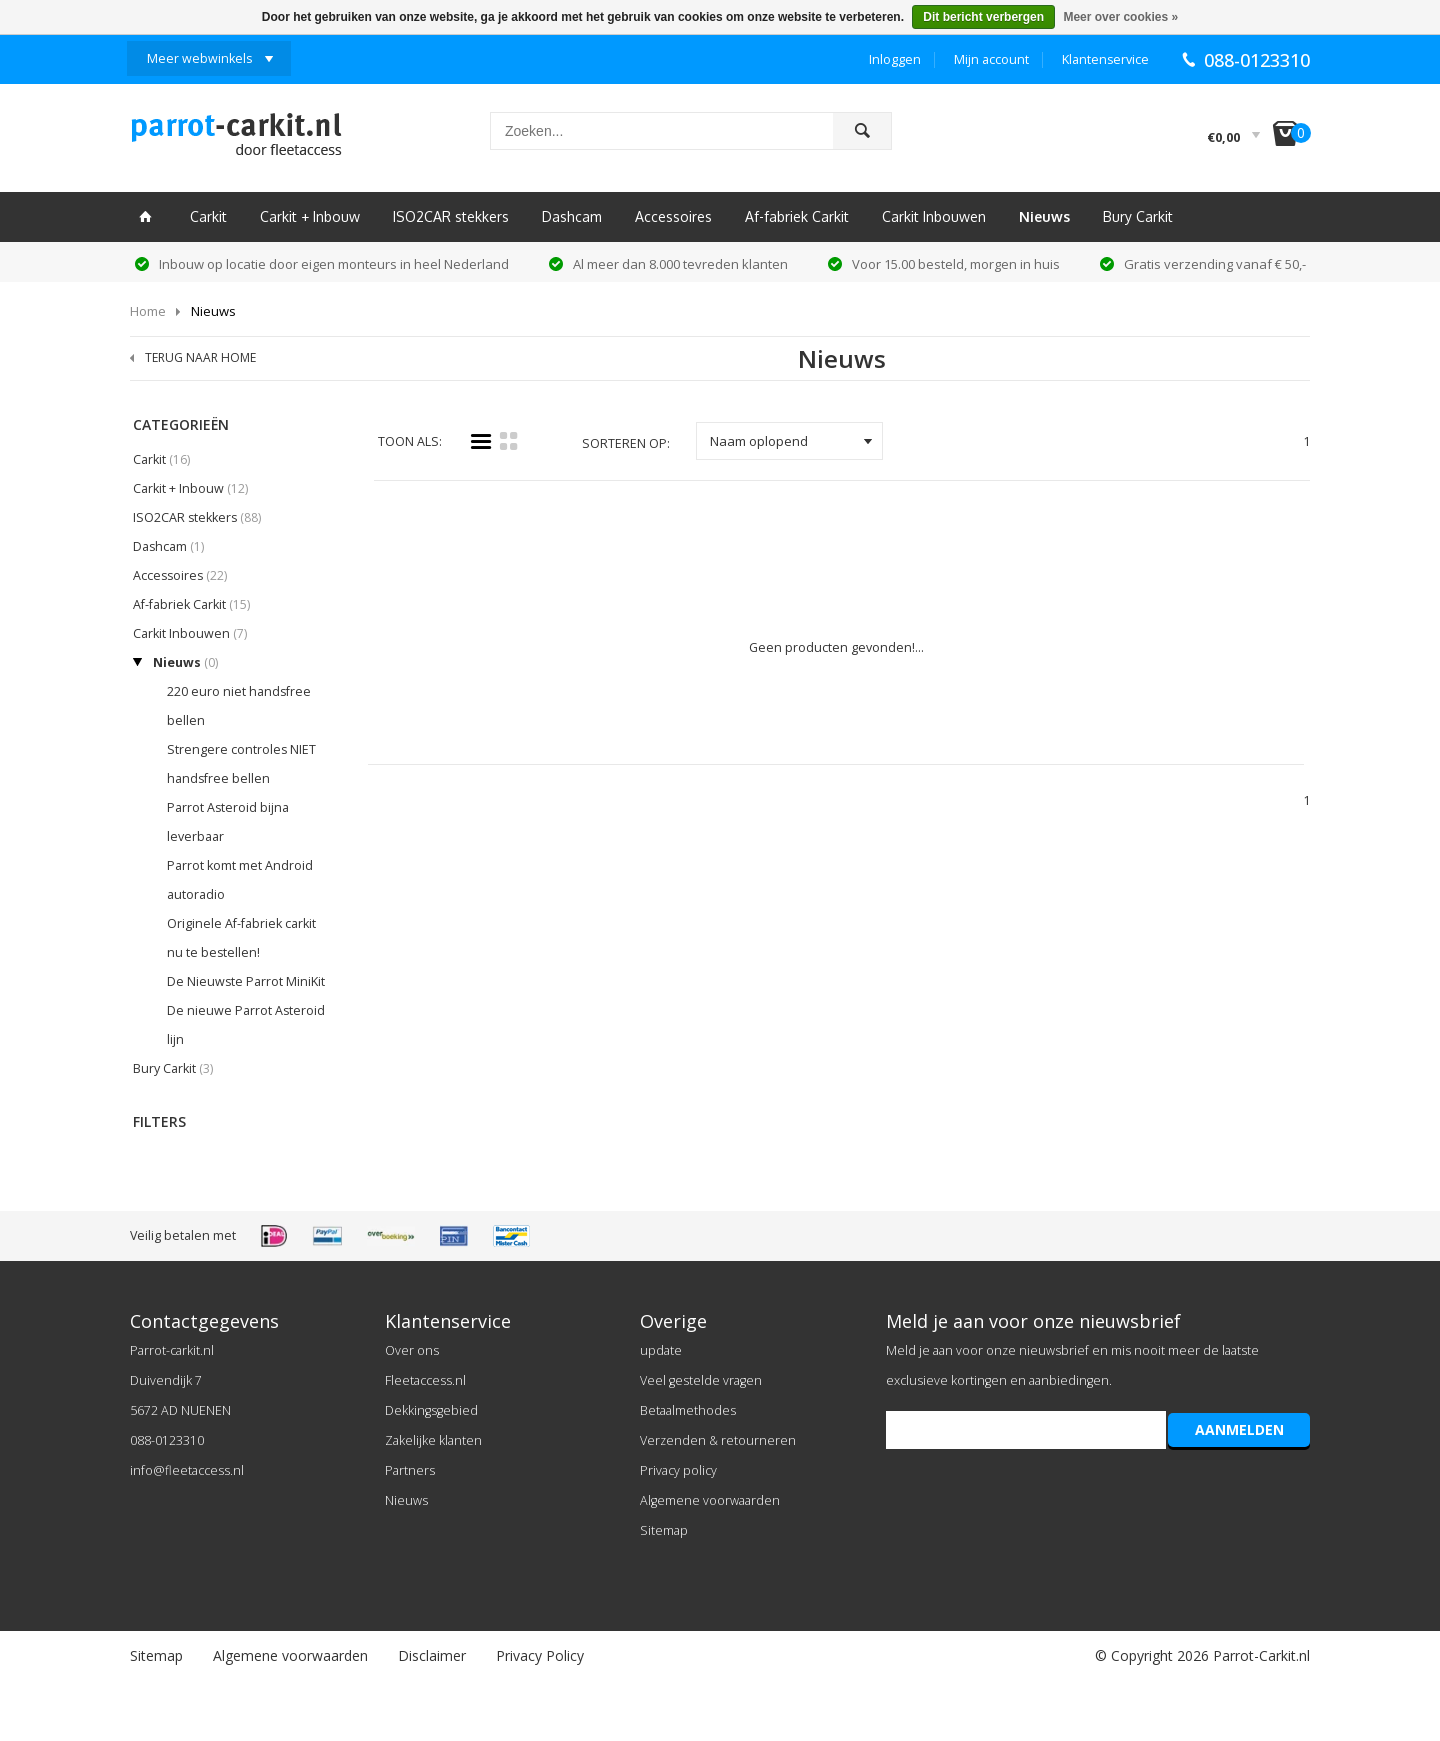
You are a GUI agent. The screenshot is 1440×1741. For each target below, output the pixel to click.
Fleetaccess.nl (425, 1380)
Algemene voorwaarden (710, 1500)
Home (148, 311)
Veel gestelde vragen (701, 1380)
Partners (410, 1470)
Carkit (208, 216)
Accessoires (673, 216)
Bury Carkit (1138, 216)
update (661, 1350)
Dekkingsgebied (431, 1410)
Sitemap (664, 1530)
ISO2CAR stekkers (451, 216)
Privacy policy (678, 1470)
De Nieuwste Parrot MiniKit (246, 981)
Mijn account (991, 59)
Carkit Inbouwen (934, 216)
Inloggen (895, 59)
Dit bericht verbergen (983, 17)
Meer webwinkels (199, 58)
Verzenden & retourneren (718, 1440)
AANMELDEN (1239, 1429)
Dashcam (572, 216)
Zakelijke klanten (433, 1440)
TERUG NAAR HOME (200, 357)
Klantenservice (1105, 59)
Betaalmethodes (688, 1410)
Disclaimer (432, 1655)
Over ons (412, 1350)
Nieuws (1044, 216)
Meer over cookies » (1120, 17)
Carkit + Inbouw (310, 216)
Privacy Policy (540, 1655)
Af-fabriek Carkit (797, 216)
